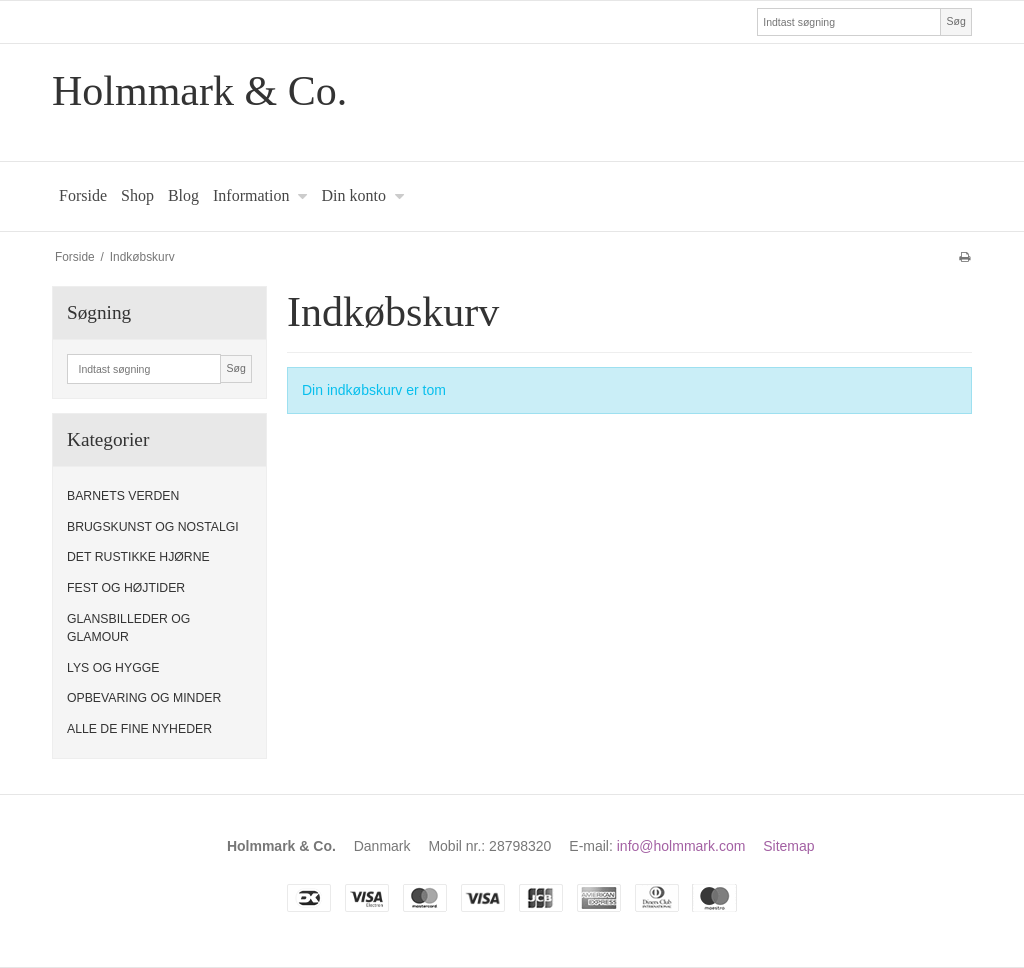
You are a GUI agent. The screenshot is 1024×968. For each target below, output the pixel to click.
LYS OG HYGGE (113, 668)
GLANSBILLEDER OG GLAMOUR (128, 628)
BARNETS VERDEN (123, 496)
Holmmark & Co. (199, 91)
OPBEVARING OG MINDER (144, 698)
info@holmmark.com (681, 846)
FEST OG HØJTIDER (126, 588)
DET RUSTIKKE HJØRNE (138, 557)
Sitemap (788, 846)
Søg (955, 21)
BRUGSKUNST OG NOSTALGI (153, 527)
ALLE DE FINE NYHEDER (139, 729)
